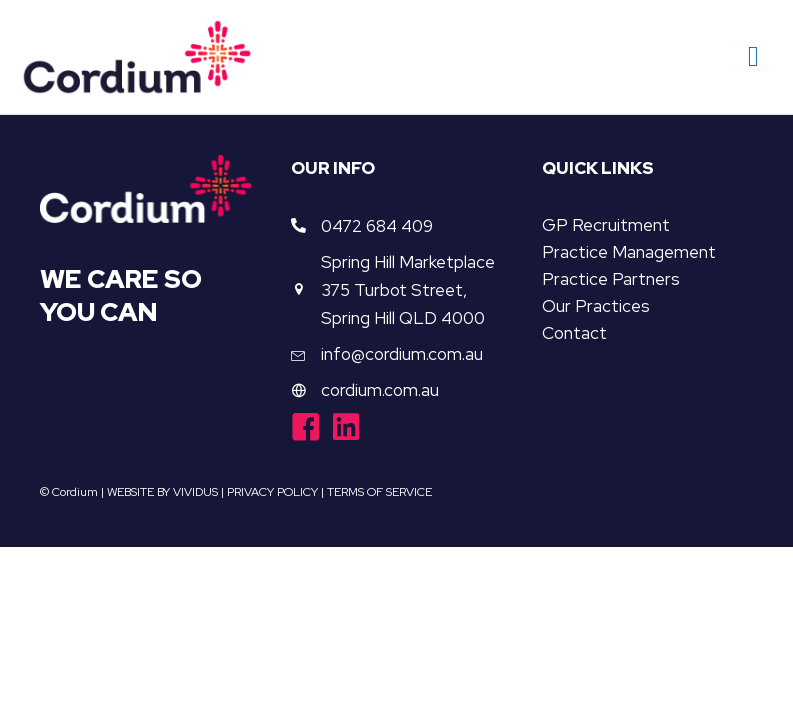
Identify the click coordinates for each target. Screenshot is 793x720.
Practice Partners (611, 279)
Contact (574, 333)
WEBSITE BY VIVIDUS (162, 492)
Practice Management (629, 252)
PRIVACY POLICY (272, 492)
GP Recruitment (606, 225)
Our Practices (596, 306)
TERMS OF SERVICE (379, 492)
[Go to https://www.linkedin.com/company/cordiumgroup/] (346, 429)
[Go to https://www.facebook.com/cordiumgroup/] (306, 430)
